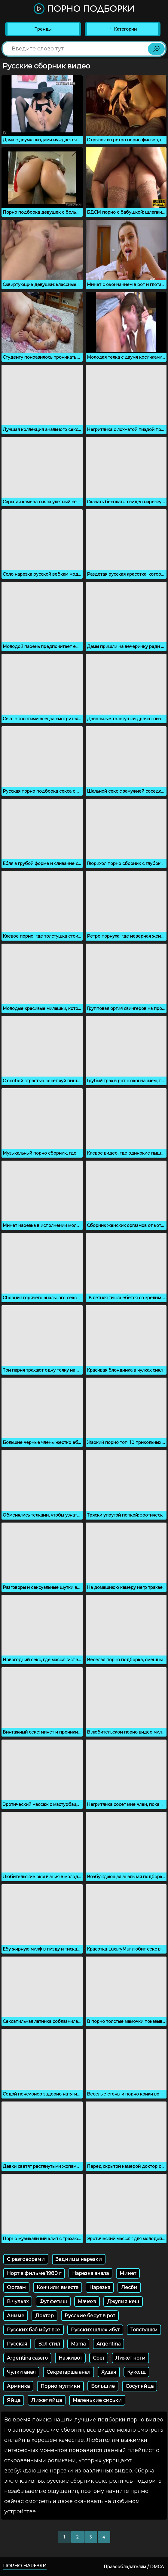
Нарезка (99, 2287)
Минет (128, 2273)
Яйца (13, 2400)
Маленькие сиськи (97, 2400)
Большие (103, 2386)
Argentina (108, 2344)
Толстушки (143, 2330)
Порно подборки (84, 9)
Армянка (18, 2386)
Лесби (129, 2287)
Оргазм (16, 2287)
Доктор (44, 2315)
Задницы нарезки (79, 2259)
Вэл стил (49, 2344)
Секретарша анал (68, 2372)
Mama (78, 2344)
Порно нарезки (25, 2565)
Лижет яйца (46, 2400)
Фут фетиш (53, 2301)
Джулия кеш (123, 2301)
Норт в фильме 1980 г (34, 2273)
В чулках (18, 2301)
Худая (108, 2372)
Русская (17, 2344)
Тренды (43, 29)
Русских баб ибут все (33, 2330)
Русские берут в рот (90, 2315)
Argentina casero (27, 2358)
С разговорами (26, 2259)
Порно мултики (60, 2386)
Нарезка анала (90, 2273)
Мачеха (87, 2301)
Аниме (15, 2315)
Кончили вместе (57, 2287)
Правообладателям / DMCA (134, 2566)
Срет (99, 2358)
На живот (70, 2358)
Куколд (136, 2372)
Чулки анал (21, 2372)
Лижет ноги (130, 2358)
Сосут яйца (140, 2386)
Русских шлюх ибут (95, 2330)
